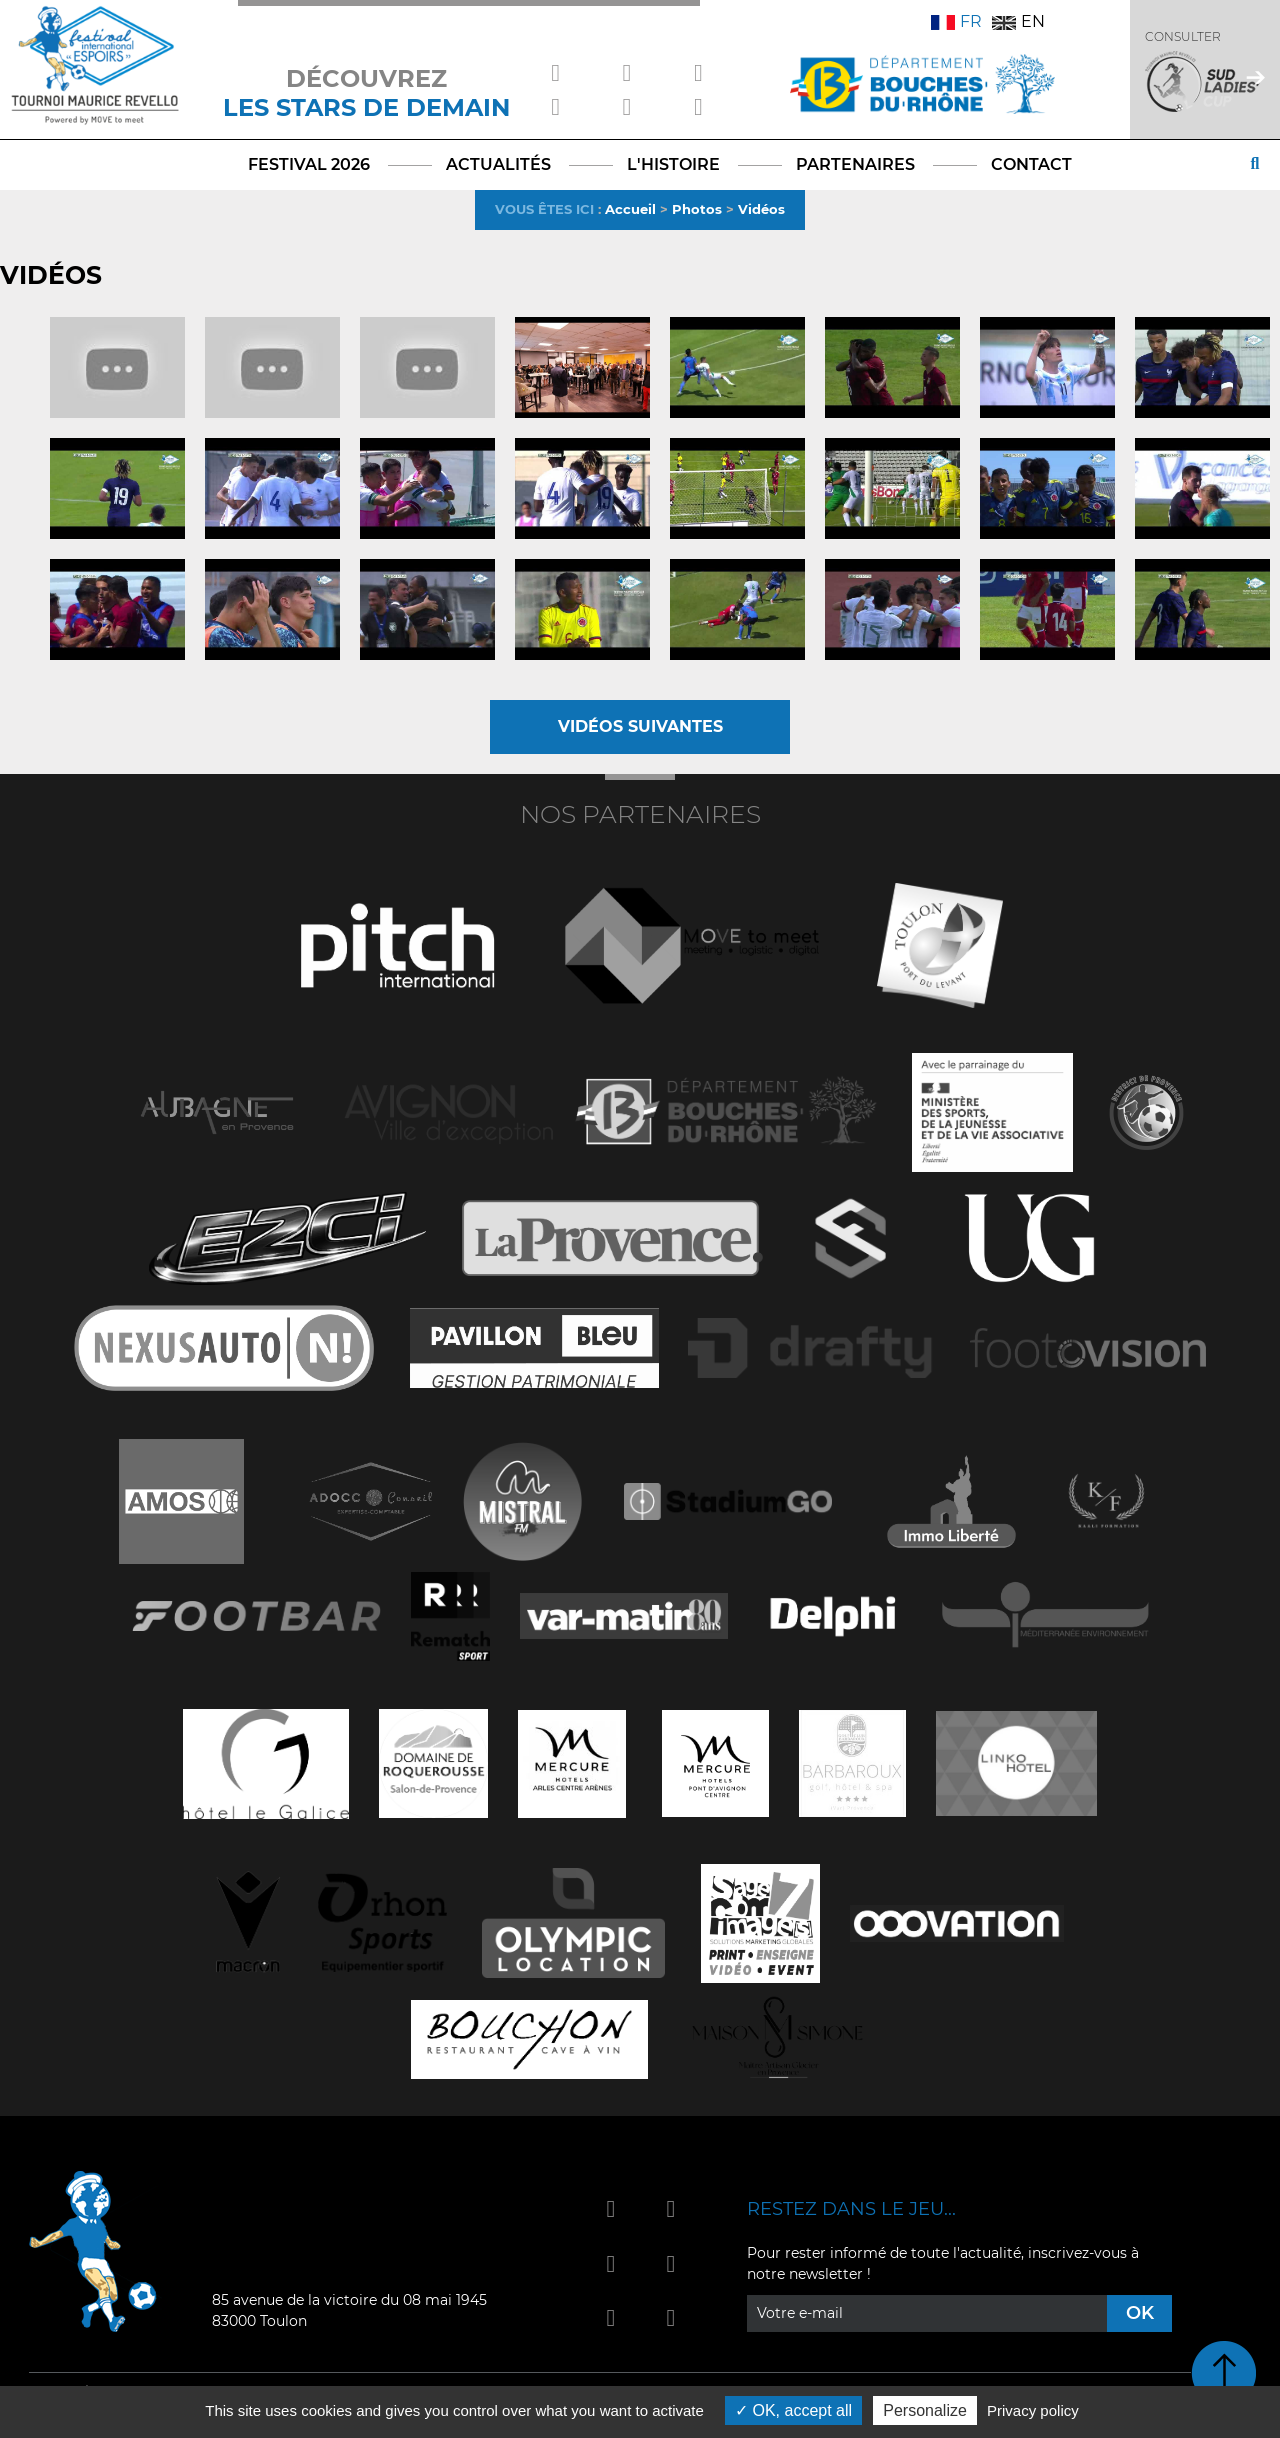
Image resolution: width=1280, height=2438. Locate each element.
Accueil (630, 209)
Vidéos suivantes (640, 726)
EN (1018, 21)
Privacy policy (1033, 2410)
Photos (697, 209)
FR (956, 21)
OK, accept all (793, 2410)
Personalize (925, 2410)
